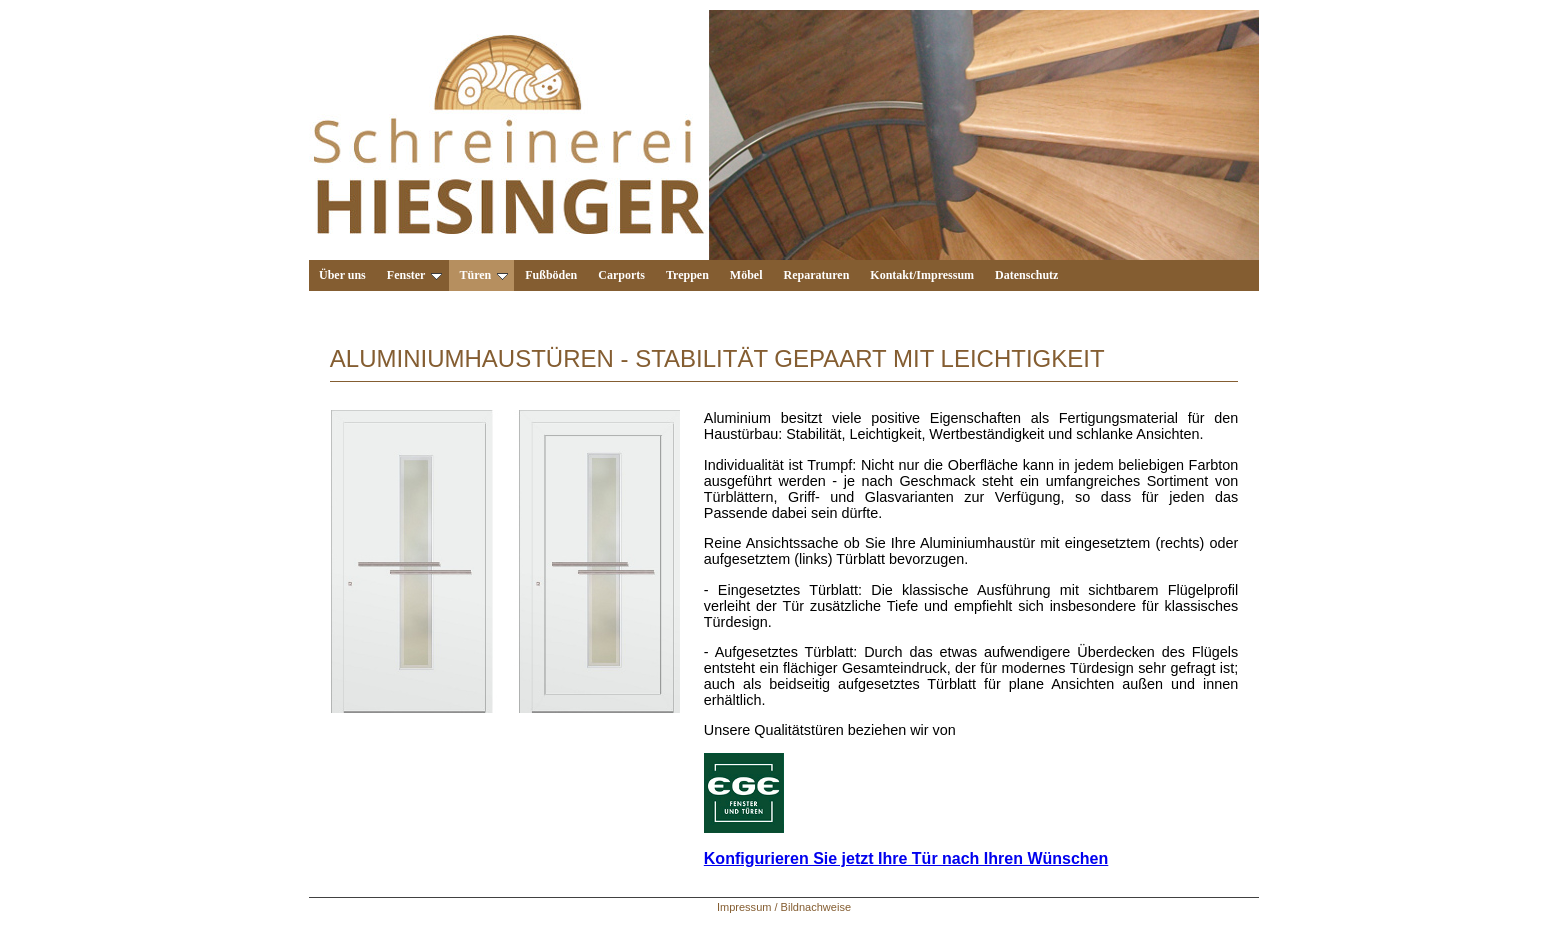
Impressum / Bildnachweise (784, 907)
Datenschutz (1026, 275)
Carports (621, 275)
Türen (483, 275)
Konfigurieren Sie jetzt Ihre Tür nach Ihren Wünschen (906, 858)
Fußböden (551, 275)
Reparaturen (817, 275)
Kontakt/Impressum (922, 275)
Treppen (687, 275)
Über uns (342, 275)
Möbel (746, 275)
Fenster (415, 275)
